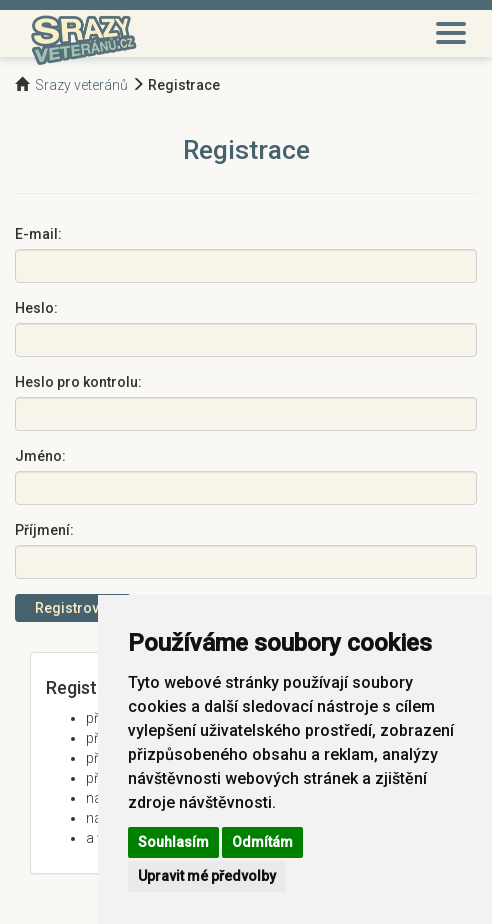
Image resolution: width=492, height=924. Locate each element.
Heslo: (36, 308)
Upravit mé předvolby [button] (207, 876)
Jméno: (40, 456)
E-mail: (38, 234)
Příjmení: (44, 530)
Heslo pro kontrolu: (78, 382)
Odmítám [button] (262, 842)
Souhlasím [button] (173, 842)
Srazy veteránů (81, 85)
